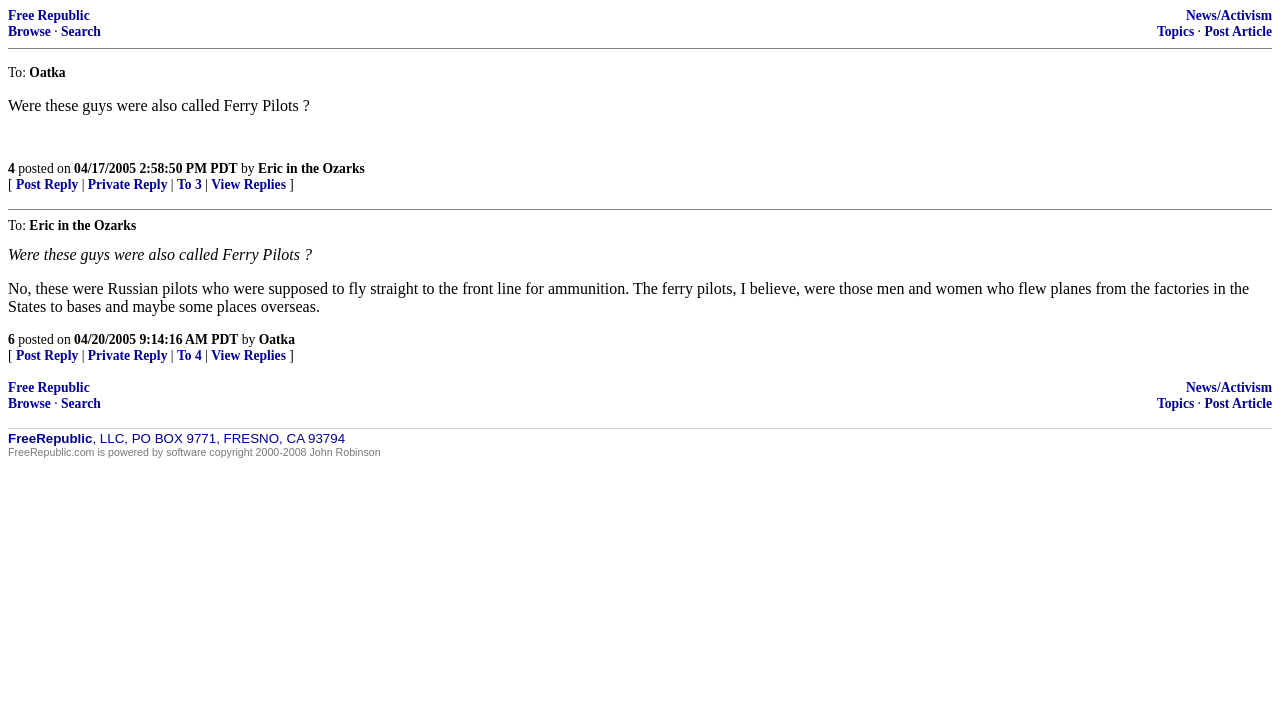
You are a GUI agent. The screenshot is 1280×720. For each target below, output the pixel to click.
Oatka (277, 339)
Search (81, 31)
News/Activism (1229, 15)
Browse (29, 31)
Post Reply (47, 184)
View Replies (248, 184)
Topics (1175, 31)
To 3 (189, 184)
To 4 (189, 355)
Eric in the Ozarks (311, 168)
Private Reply (128, 184)
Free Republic (49, 15)
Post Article (1238, 31)
